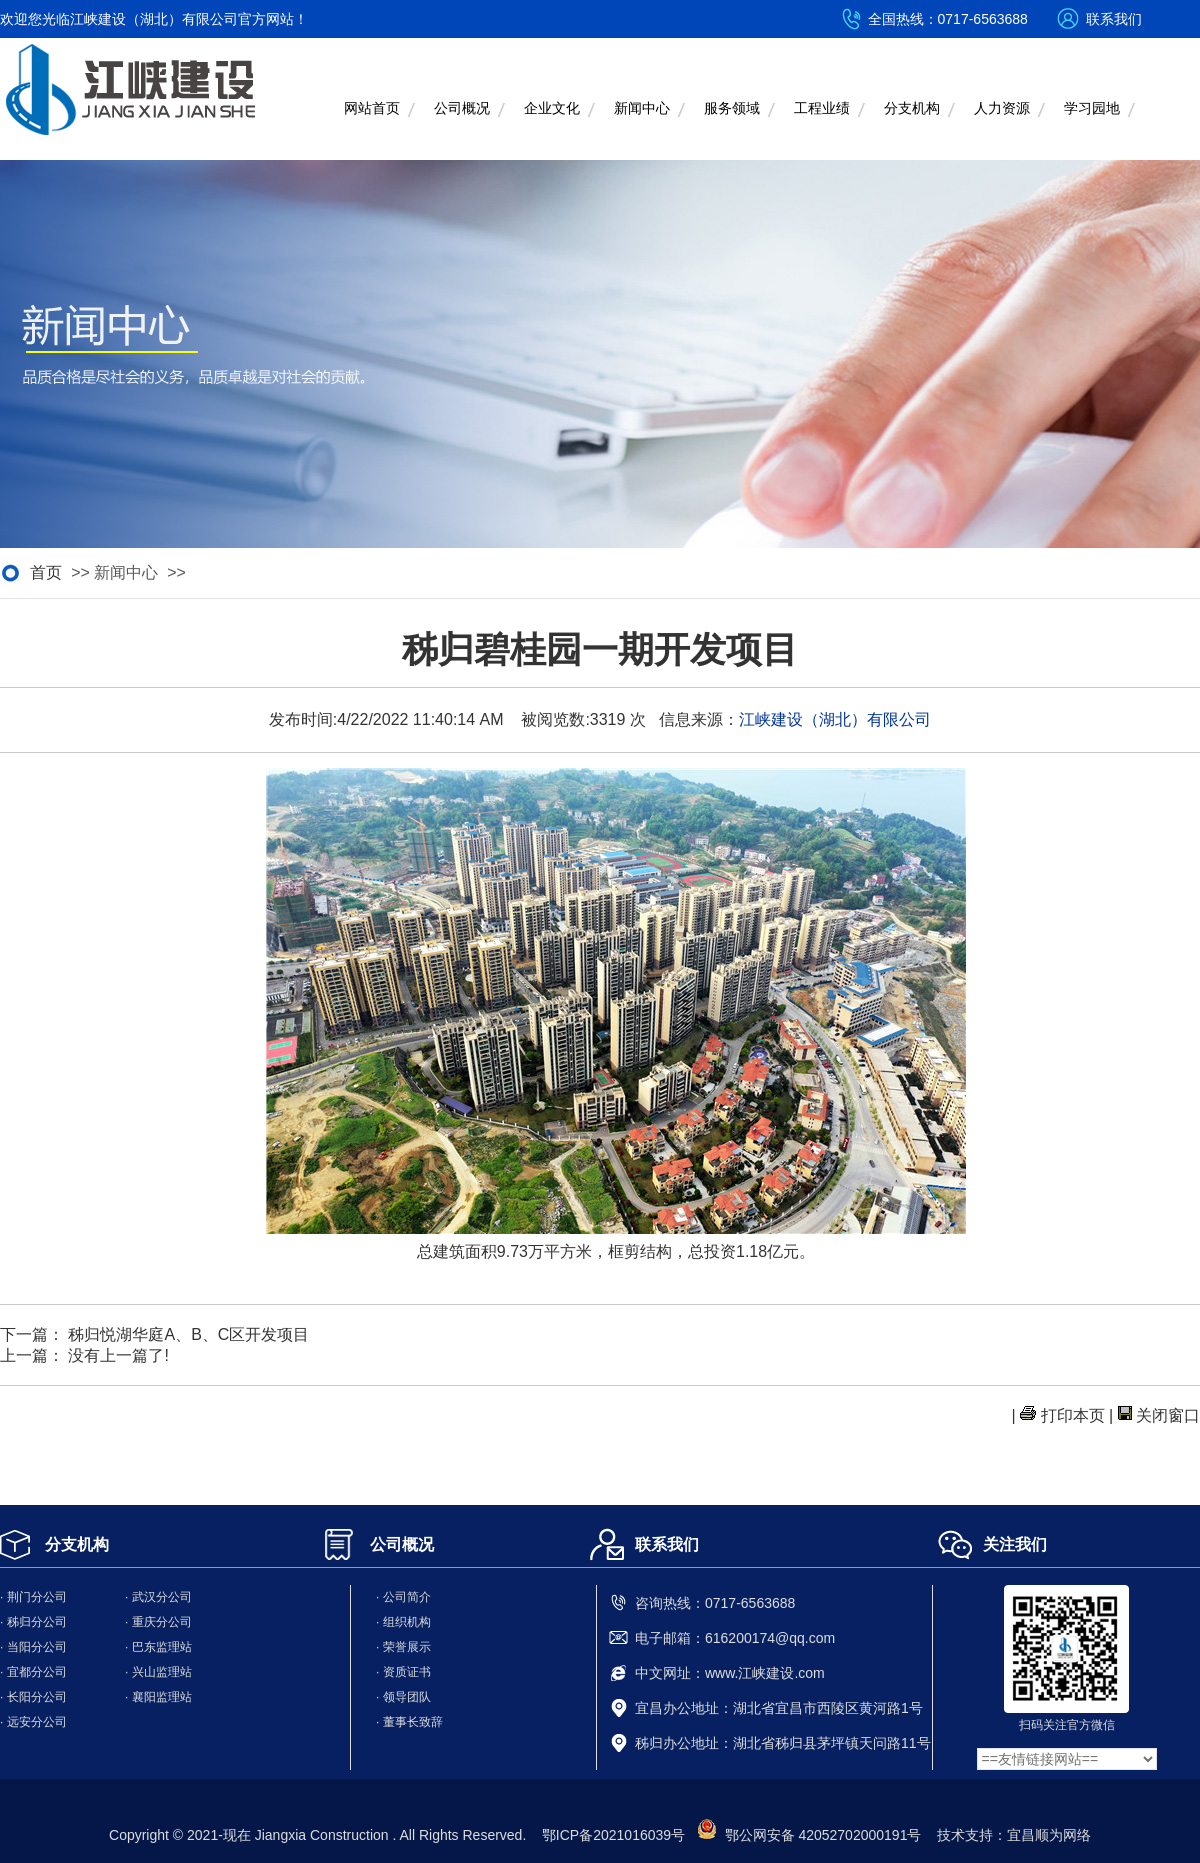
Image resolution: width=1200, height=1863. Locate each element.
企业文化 (552, 108)
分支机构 (912, 108)
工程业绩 (822, 108)
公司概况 (462, 108)
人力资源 (1002, 108)
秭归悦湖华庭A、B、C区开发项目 (188, 1334)
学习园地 (1092, 108)
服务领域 (732, 108)
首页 (46, 572)
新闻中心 (642, 108)
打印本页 (1073, 1415)
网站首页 (372, 108)
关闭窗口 (1168, 1415)
